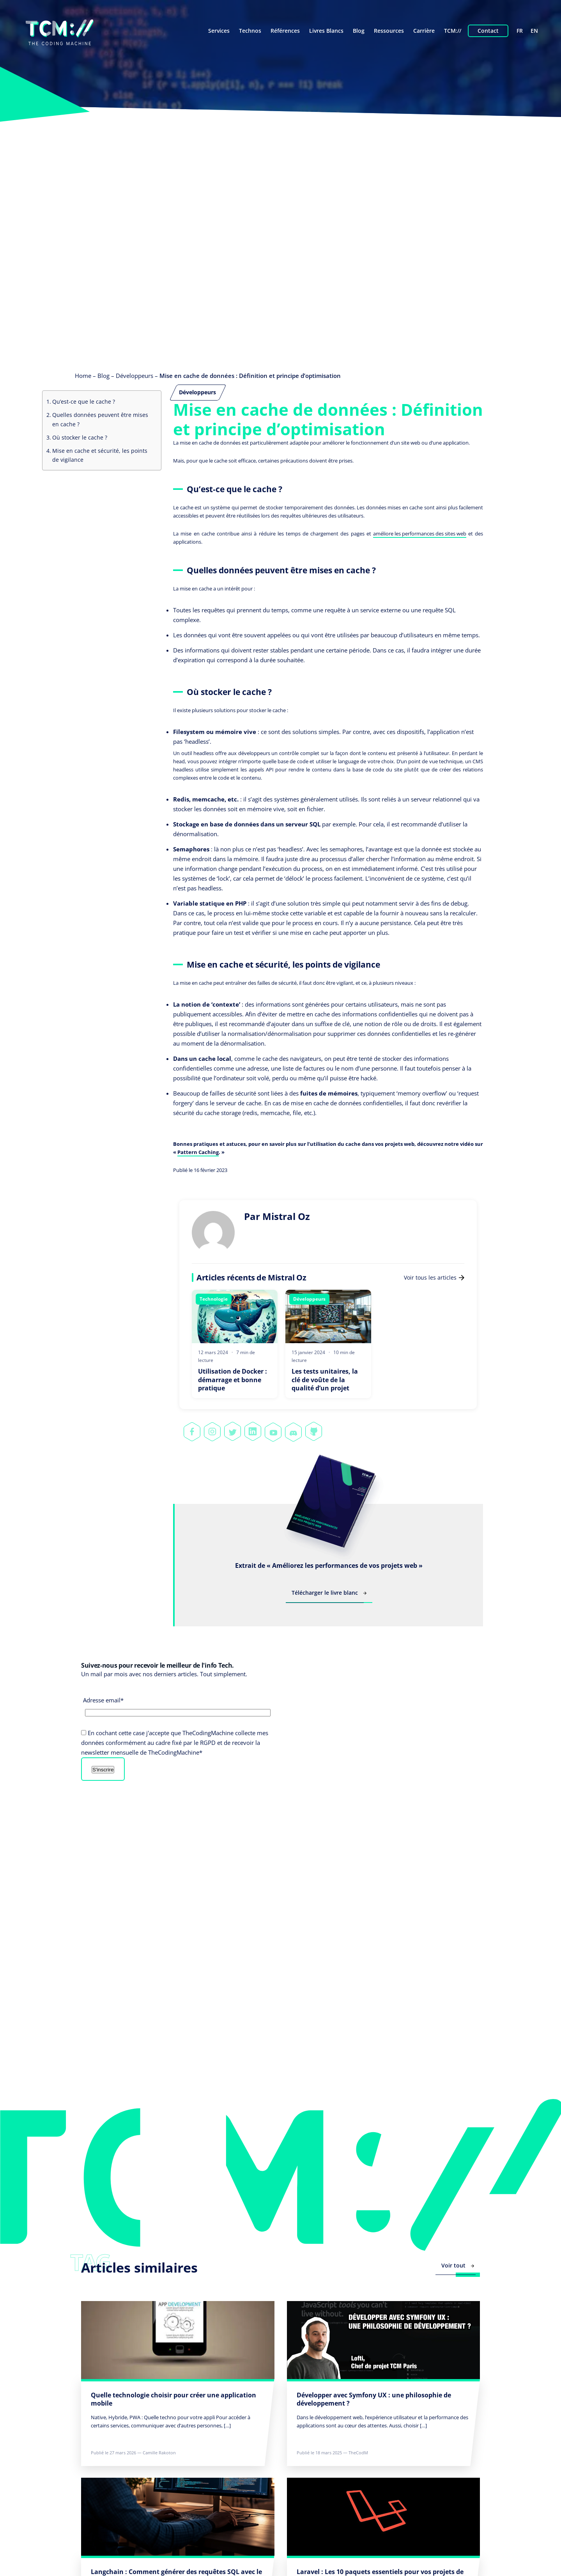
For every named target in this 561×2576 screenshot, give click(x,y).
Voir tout (457, 2265)
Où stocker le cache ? (79, 437)
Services (219, 30)
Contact (488, 30)
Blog (359, 30)
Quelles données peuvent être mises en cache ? (100, 419)
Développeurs (134, 375)
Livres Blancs (326, 30)
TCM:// (452, 30)
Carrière (424, 30)
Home (83, 375)
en (534, 30)
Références (285, 30)
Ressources (389, 30)
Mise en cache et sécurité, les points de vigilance (99, 455)
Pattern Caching (198, 1152)
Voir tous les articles (434, 1277)
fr (520, 30)
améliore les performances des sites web (419, 533)
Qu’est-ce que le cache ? (83, 401)
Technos (250, 30)
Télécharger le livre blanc (329, 1592)
